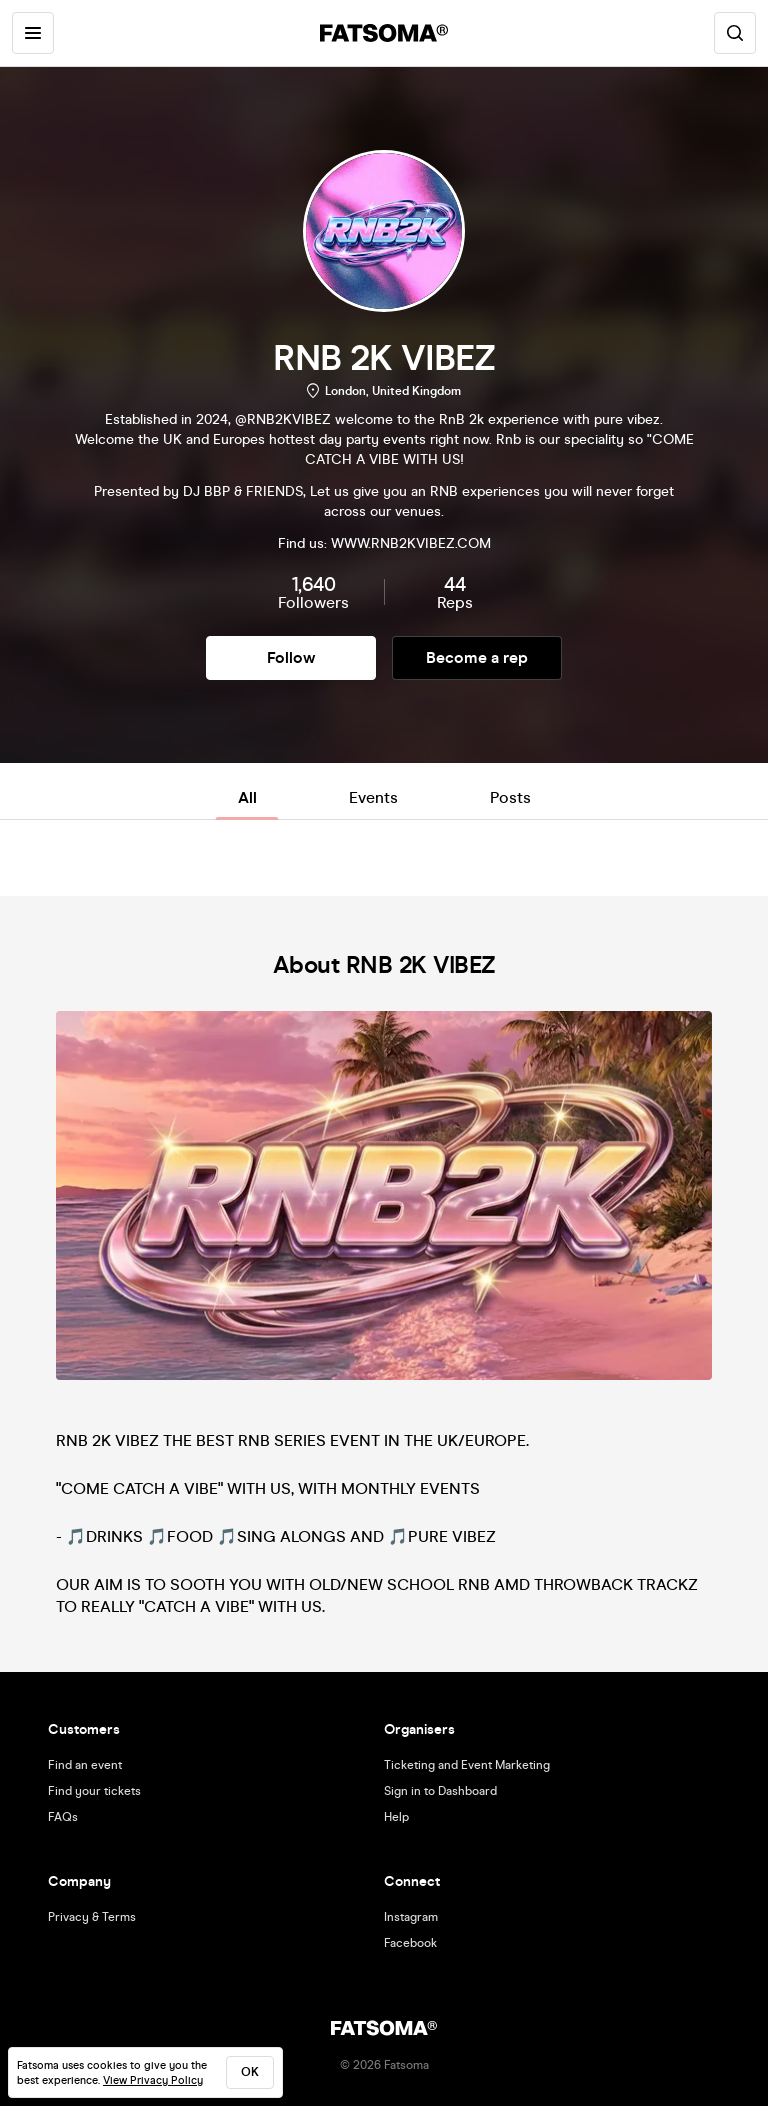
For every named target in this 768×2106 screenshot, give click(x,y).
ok (250, 2072)
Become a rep (477, 657)
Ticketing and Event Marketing (467, 1765)
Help (396, 1817)
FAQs (63, 1817)
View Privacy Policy (153, 2080)
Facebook (410, 1943)
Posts (510, 797)
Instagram (411, 1917)
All (247, 797)
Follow (291, 657)
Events (373, 797)
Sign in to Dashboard (440, 1791)
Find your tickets (94, 1791)
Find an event (85, 1765)
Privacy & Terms (92, 1917)
